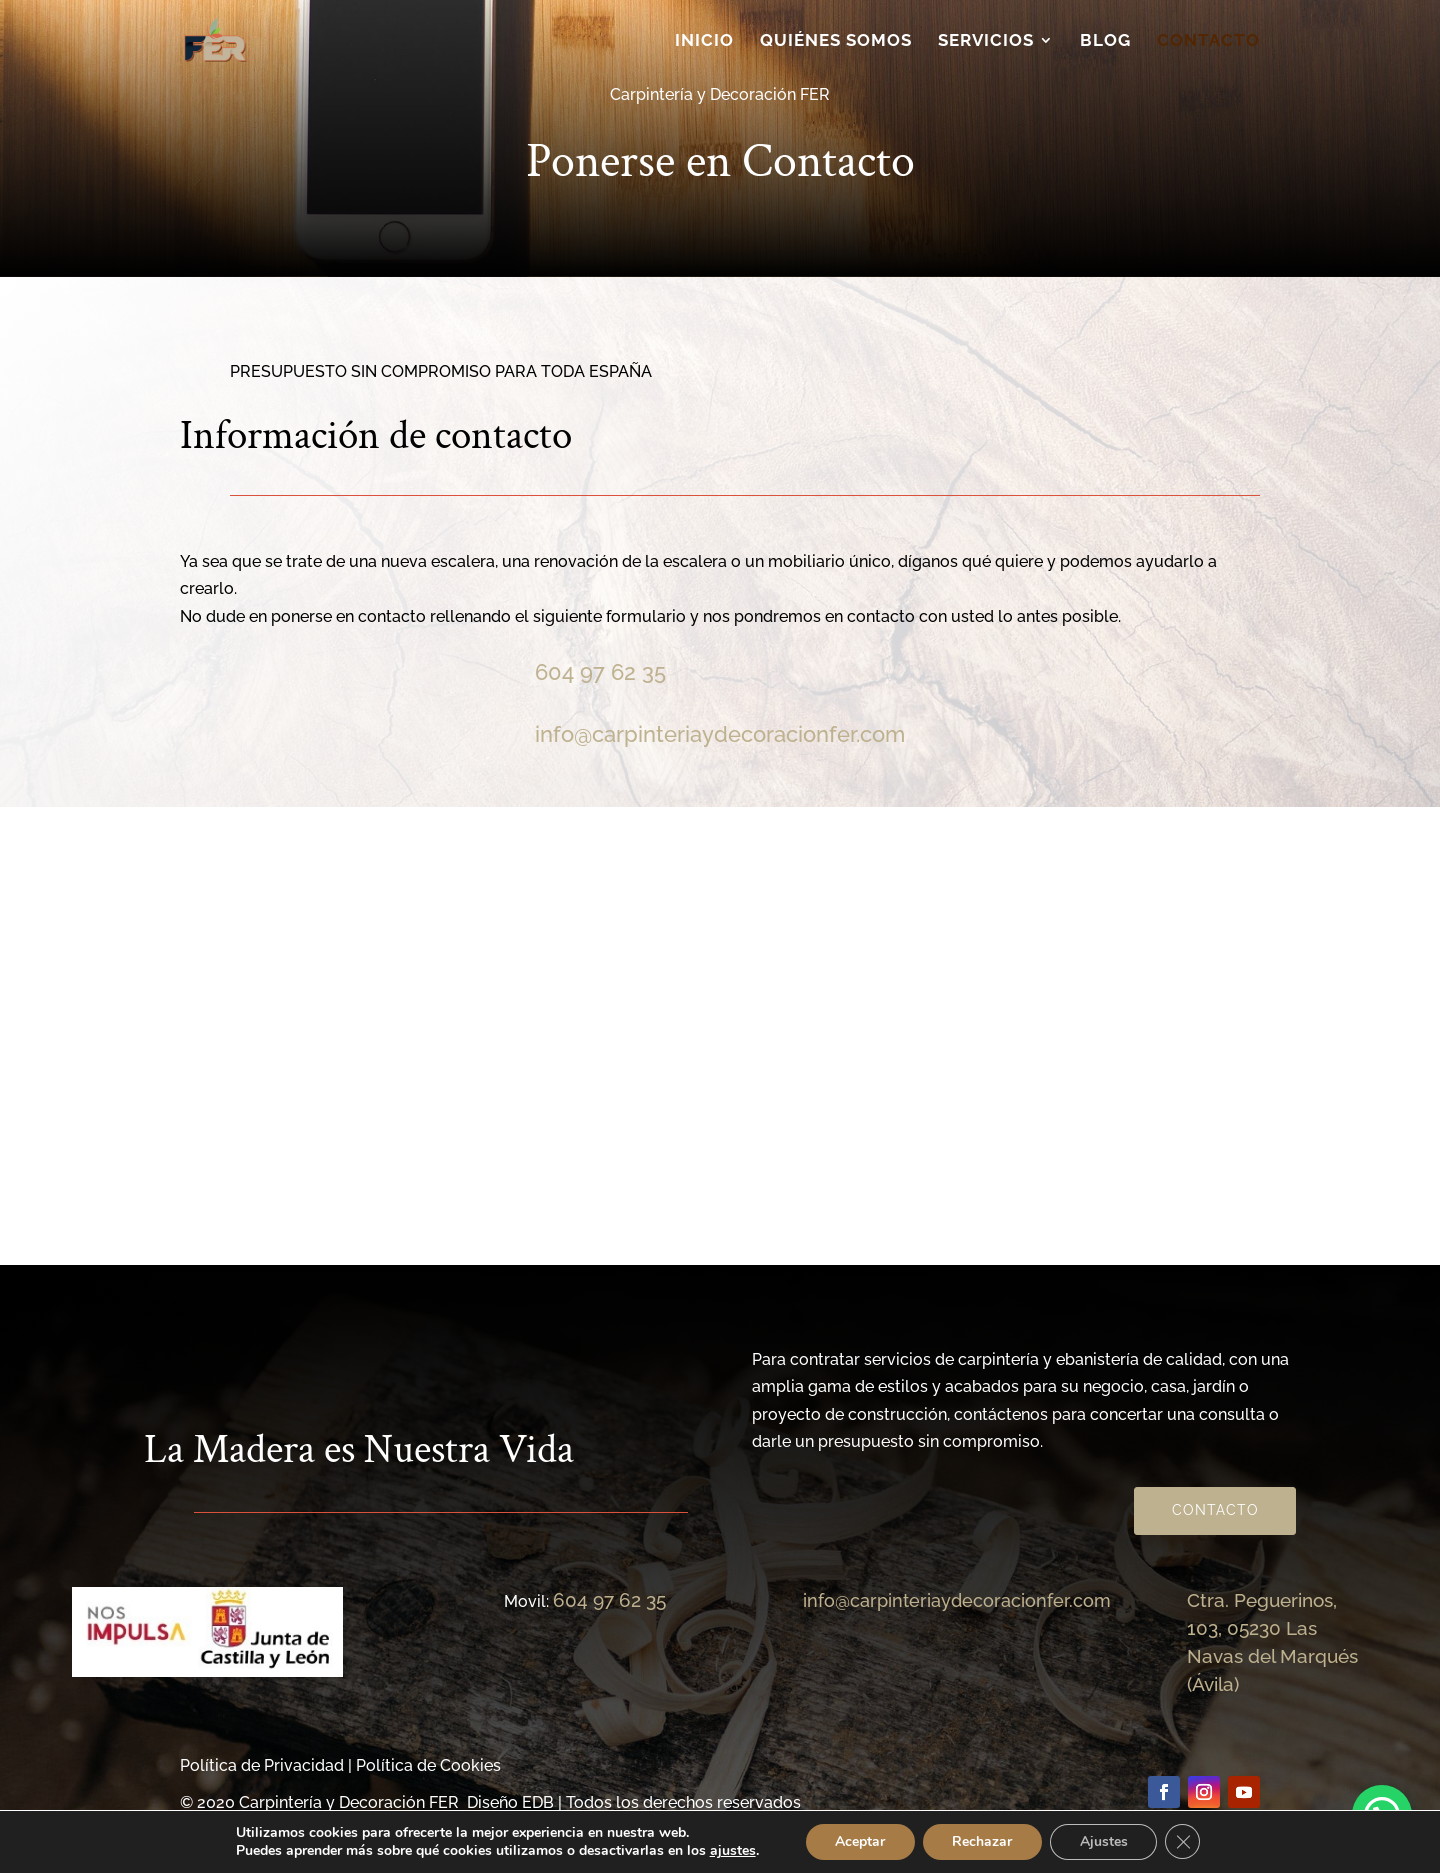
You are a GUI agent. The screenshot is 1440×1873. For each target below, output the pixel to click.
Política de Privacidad (262, 1765)
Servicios (986, 41)
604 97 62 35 (600, 672)
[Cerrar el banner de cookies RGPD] (1184, 1842)
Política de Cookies (428, 1765)
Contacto (1208, 41)
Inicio (704, 41)
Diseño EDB (510, 1802)
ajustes (731, 1851)
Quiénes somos (836, 41)
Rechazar (982, 1841)
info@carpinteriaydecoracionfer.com (720, 734)
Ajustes (1104, 1841)
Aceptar (859, 1841)
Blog (1105, 41)
